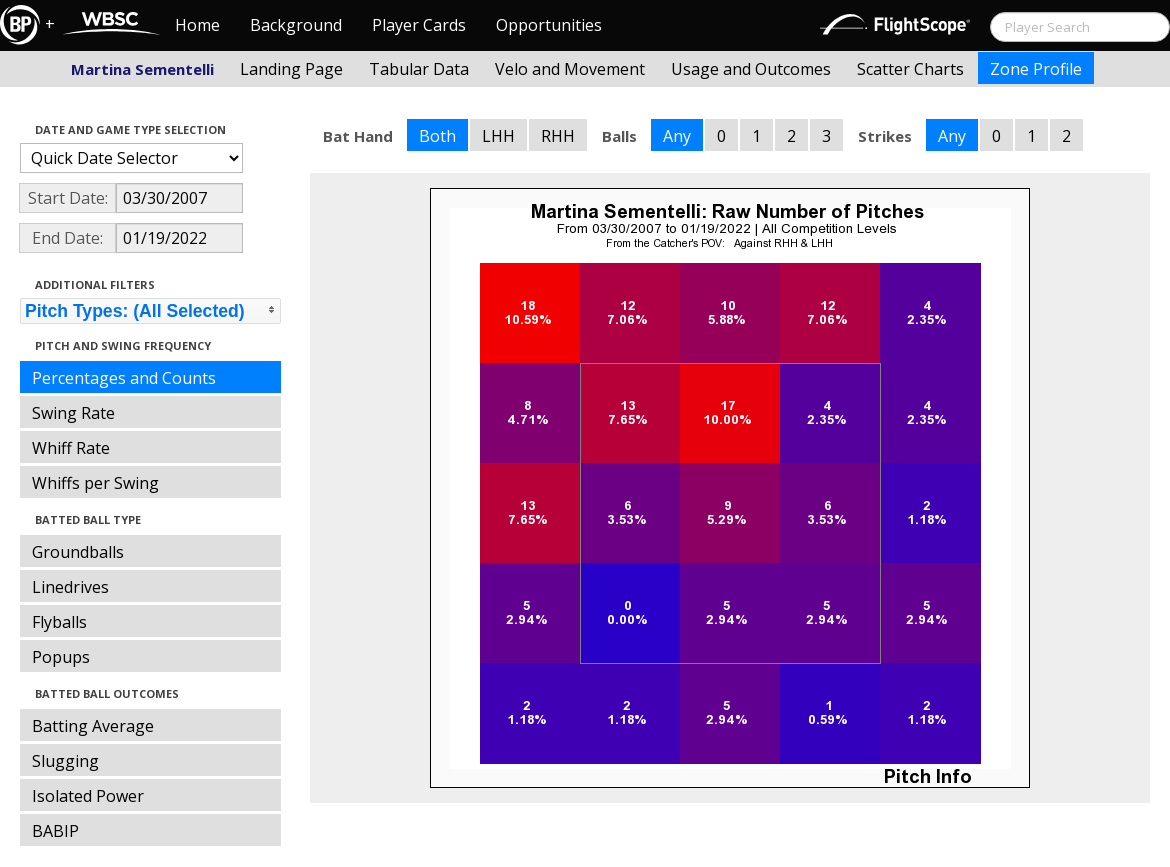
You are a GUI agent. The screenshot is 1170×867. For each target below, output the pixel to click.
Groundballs (78, 552)
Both (437, 136)
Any (677, 136)
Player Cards (419, 25)
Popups (61, 657)
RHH (558, 136)
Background (296, 25)
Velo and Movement (570, 69)
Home (197, 25)
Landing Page (291, 69)
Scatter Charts (910, 69)
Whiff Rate (71, 448)
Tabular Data (419, 69)
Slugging (65, 761)
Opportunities (549, 25)
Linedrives (70, 587)
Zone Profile (1036, 69)
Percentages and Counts (124, 378)
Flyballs (59, 622)
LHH (498, 136)
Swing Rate (73, 413)
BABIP (55, 831)
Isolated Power (88, 796)
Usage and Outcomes (751, 69)
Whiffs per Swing (95, 483)
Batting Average (93, 726)
